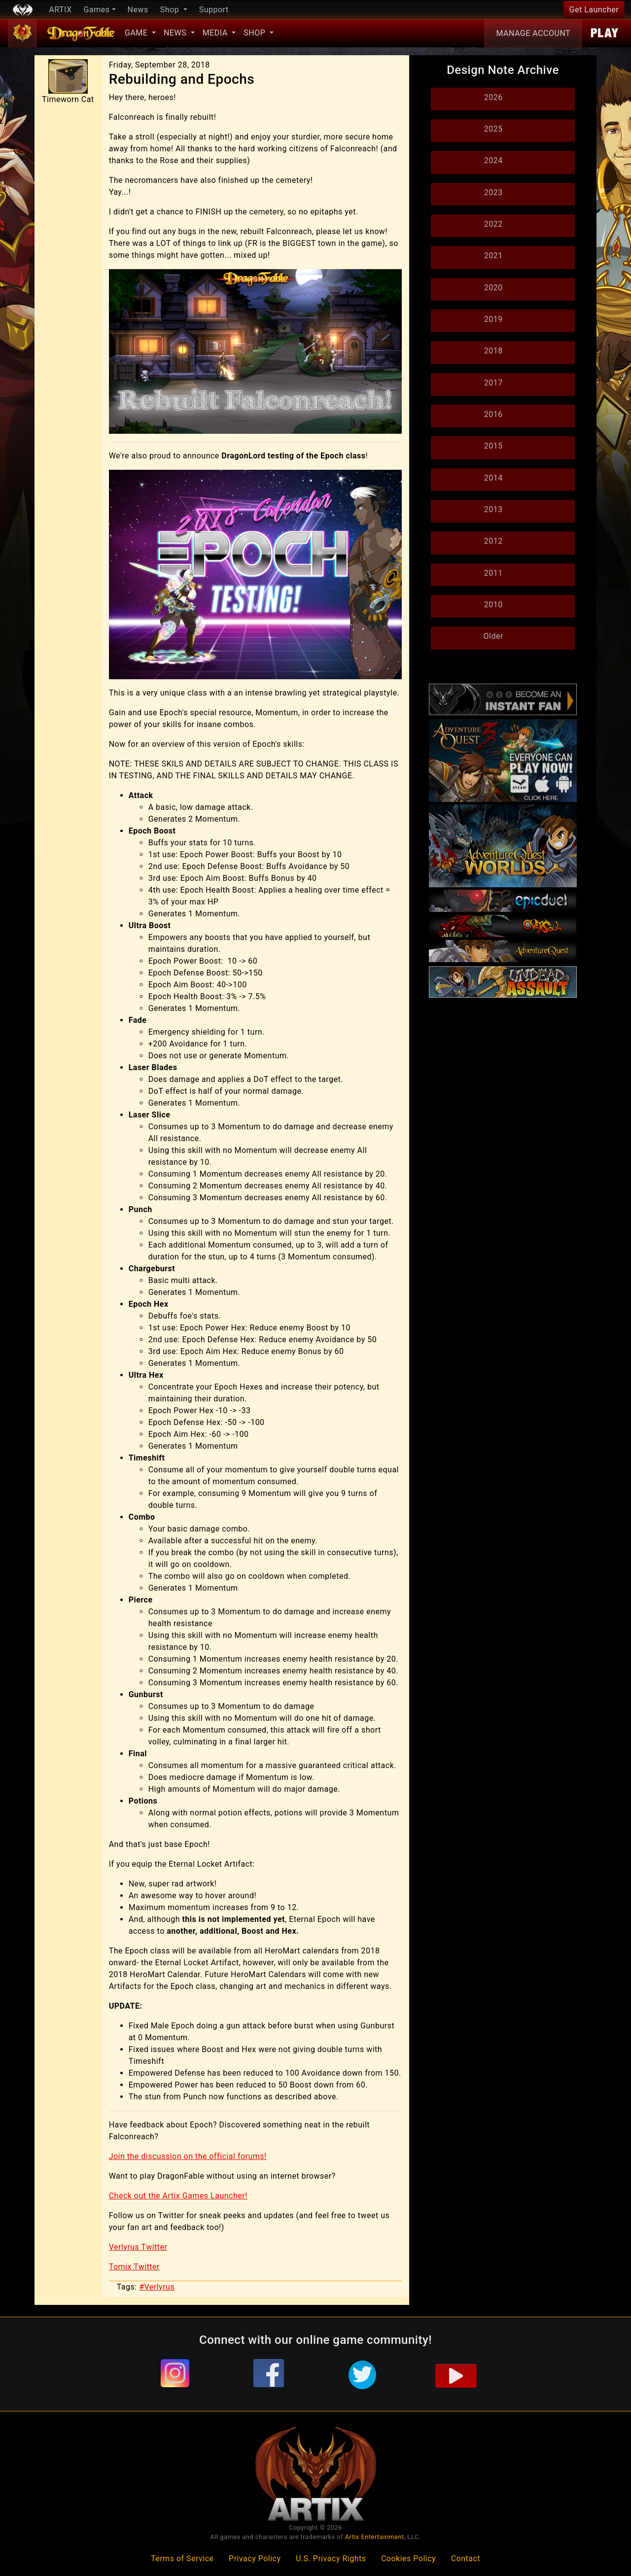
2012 (493, 541)
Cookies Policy (408, 2558)
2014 (493, 478)
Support (214, 9)
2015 (493, 446)
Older (493, 636)
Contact (465, 2558)
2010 (493, 604)
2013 (493, 509)
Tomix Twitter (134, 2266)
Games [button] (97, 9)
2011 (493, 573)
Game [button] (137, 32)
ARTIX (60, 9)
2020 (493, 287)
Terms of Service (182, 2558)
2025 (493, 129)
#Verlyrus (157, 2287)
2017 (493, 382)
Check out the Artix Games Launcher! (178, 2195)
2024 (493, 160)
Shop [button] (170, 9)
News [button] (176, 32)
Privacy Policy (255, 2558)
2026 (493, 97)
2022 (493, 224)
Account (533, 33)
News (138, 9)
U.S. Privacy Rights (331, 2558)
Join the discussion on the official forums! (188, 2156)
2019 (493, 319)
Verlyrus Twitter (138, 2247)
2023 (493, 192)
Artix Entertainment (374, 2537)
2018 (493, 350)
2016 (493, 414)
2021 (493, 255)
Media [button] (216, 32)
